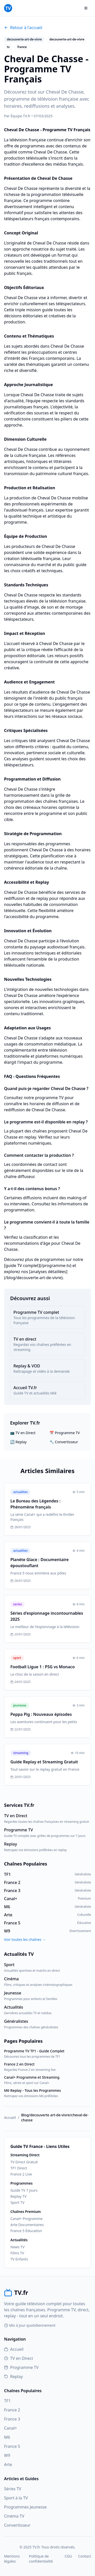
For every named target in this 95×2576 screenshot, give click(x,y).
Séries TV (12, 2489)
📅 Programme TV (65, 1432)
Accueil (10, 2117)
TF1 (7, 2401)
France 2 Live (21, 2174)
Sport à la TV (16, 2498)
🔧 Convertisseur (64, 1441)
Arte (8, 2464)
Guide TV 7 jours (23, 2190)
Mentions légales (12, 2559)
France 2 (12, 2410)
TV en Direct (18, 2358)
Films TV (17, 2253)
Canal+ (10, 2428)
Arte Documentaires (27, 2224)
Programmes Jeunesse (25, 2507)
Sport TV (17, 2202)
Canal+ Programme (26, 2218)
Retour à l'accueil (23, 27)
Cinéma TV (14, 2516)
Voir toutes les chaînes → (25, 1939)
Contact (84, 2556)
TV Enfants (19, 2259)
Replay (13, 2376)
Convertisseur (17, 2525)
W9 (7, 2455)
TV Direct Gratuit (24, 2162)
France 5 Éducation (26, 2230)
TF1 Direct (18, 2168)
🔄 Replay (18, 1441)
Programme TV (21, 2367)
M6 (7, 2437)
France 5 (12, 2446)
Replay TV (18, 2196)
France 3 (12, 2419)
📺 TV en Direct (22, 1432)
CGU (68, 2556)
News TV (17, 2247)
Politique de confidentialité (41, 2559)
